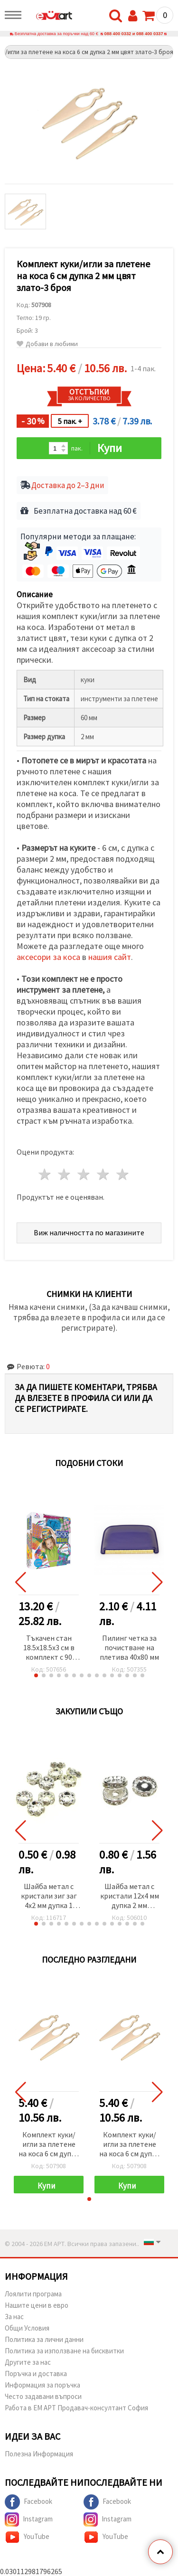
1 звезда (45, 1174)
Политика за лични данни (44, 2339)
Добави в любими (47, 344)
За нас (14, 2316)
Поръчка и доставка (36, 2373)
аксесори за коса (48, 956)
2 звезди (65, 1174)
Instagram (29, 2519)
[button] (36, 1675)
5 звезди (122, 1174)
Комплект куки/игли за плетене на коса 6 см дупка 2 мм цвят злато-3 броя (49, 2145)
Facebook (28, 2502)
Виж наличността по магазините (89, 1232)
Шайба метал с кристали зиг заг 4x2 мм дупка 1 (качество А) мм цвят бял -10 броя (48, 1896)
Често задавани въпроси (43, 2396)
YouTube (27, 2537)
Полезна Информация (39, 2453)
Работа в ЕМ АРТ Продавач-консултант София (76, 2407)
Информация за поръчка (42, 2384)
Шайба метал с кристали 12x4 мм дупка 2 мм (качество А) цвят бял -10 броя (129, 1896)
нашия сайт (109, 956)
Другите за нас (28, 2362)
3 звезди (84, 1174)
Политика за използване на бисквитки (64, 2350)
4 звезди (103, 1174)
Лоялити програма (33, 2293)
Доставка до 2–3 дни (67, 485)
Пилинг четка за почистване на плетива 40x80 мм (129, 1647)
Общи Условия (27, 2327)
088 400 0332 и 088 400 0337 (133, 33)
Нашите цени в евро (36, 2305)
